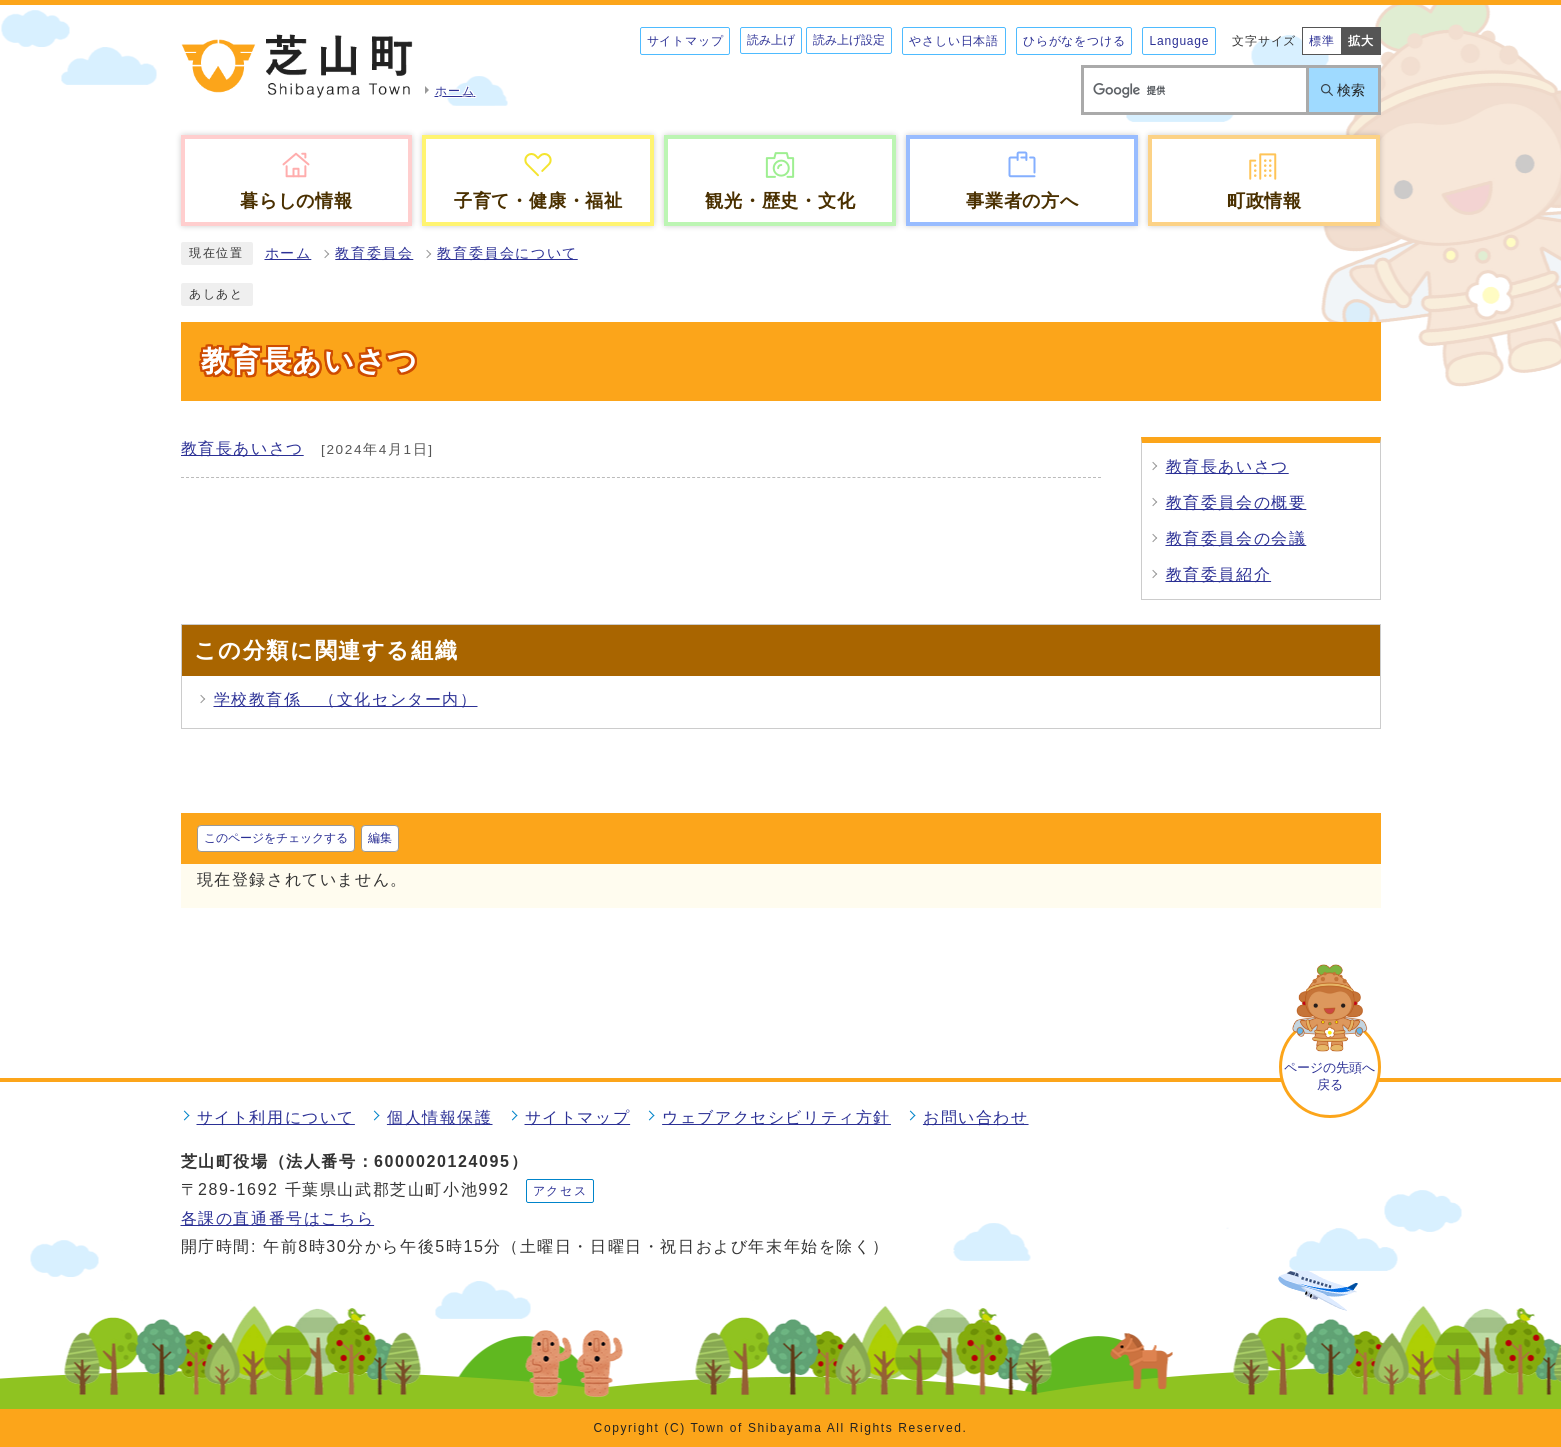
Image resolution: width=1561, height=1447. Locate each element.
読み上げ (771, 40)
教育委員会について (507, 253)
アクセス (560, 1191)
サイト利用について (276, 1117)
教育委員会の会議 (1236, 538)
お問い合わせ (976, 1117)
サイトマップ (685, 41)
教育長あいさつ (242, 448)
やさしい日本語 (954, 41)
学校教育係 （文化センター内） (346, 699)
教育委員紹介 (1219, 574)
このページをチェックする (276, 838)
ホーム (288, 253)
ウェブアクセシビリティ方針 (776, 1117)
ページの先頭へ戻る (1329, 1076)
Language (1179, 41)
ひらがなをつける (1074, 41)
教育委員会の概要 (1236, 502)
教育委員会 (374, 253)
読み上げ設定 (849, 40)
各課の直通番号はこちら (278, 1218)
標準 (1322, 41)
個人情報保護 (440, 1117)
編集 (380, 838)
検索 (1351, 90)
